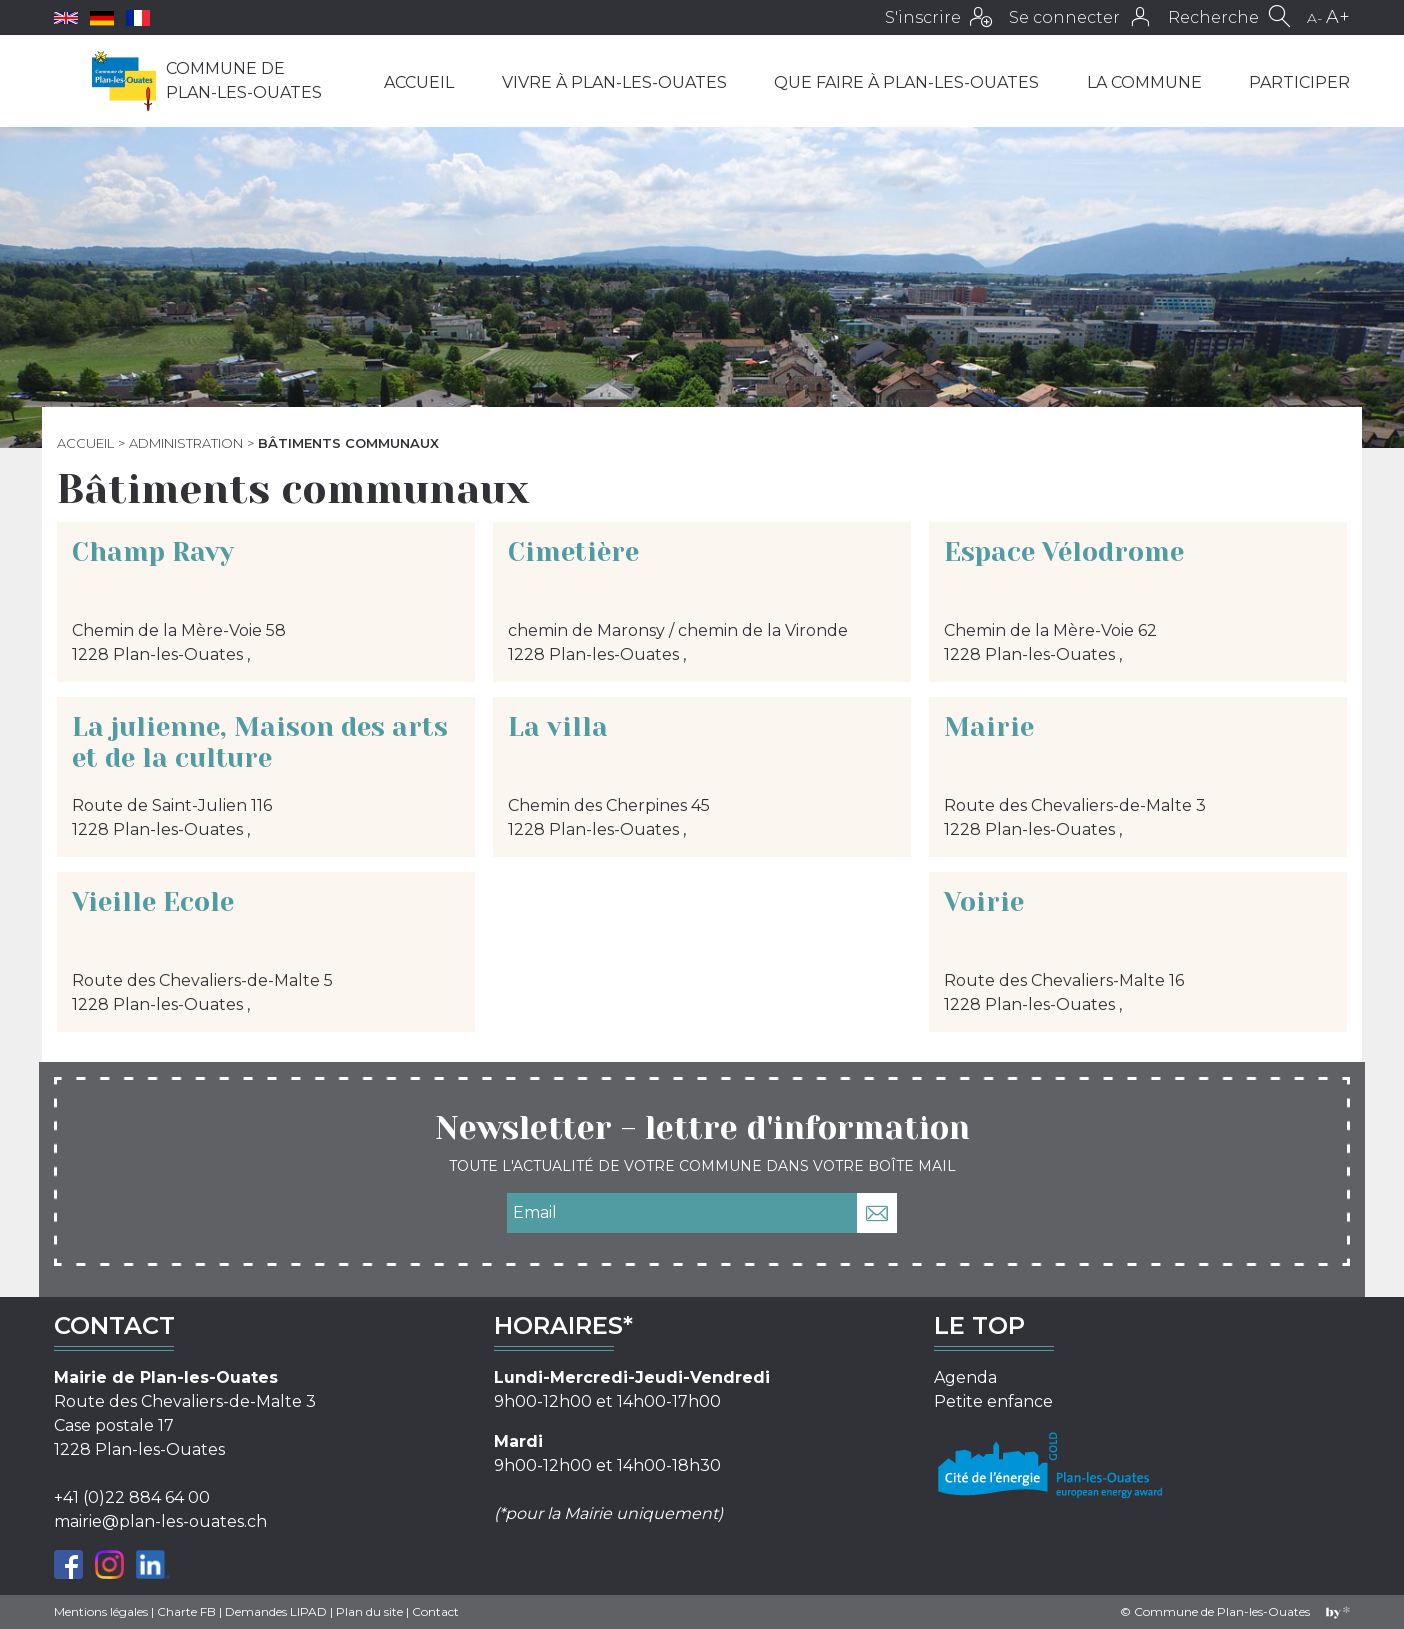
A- (1314, 18)
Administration (186, 443)
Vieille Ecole (153, 902)
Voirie (984, 902)
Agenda (965, 1377)
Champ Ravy (153, 552)
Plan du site (369, 1611)
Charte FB (186, 1611)
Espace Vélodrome (1064, 552)
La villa (558, 727)
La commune (1144, 82)
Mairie (989, 727)
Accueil (419, 82)
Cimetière (573, 552)
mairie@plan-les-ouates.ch (160, 1521)
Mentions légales (101, 1611)
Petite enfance (993, 1401)
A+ (1338, 17)
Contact (435, 1611)
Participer (1299, 82)
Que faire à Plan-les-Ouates (906, 82)
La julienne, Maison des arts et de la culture (260, 742)
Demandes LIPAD (276, 1611)
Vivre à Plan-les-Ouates (614, 82)
